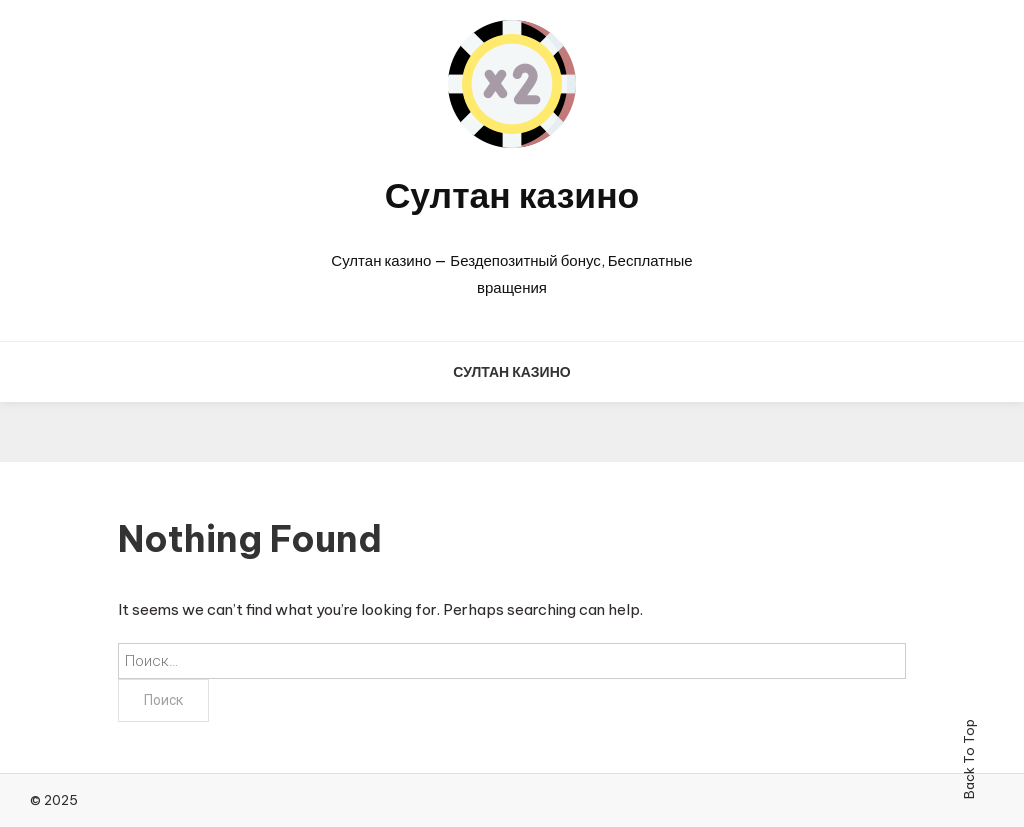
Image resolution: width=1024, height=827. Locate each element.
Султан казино (512, 195)
